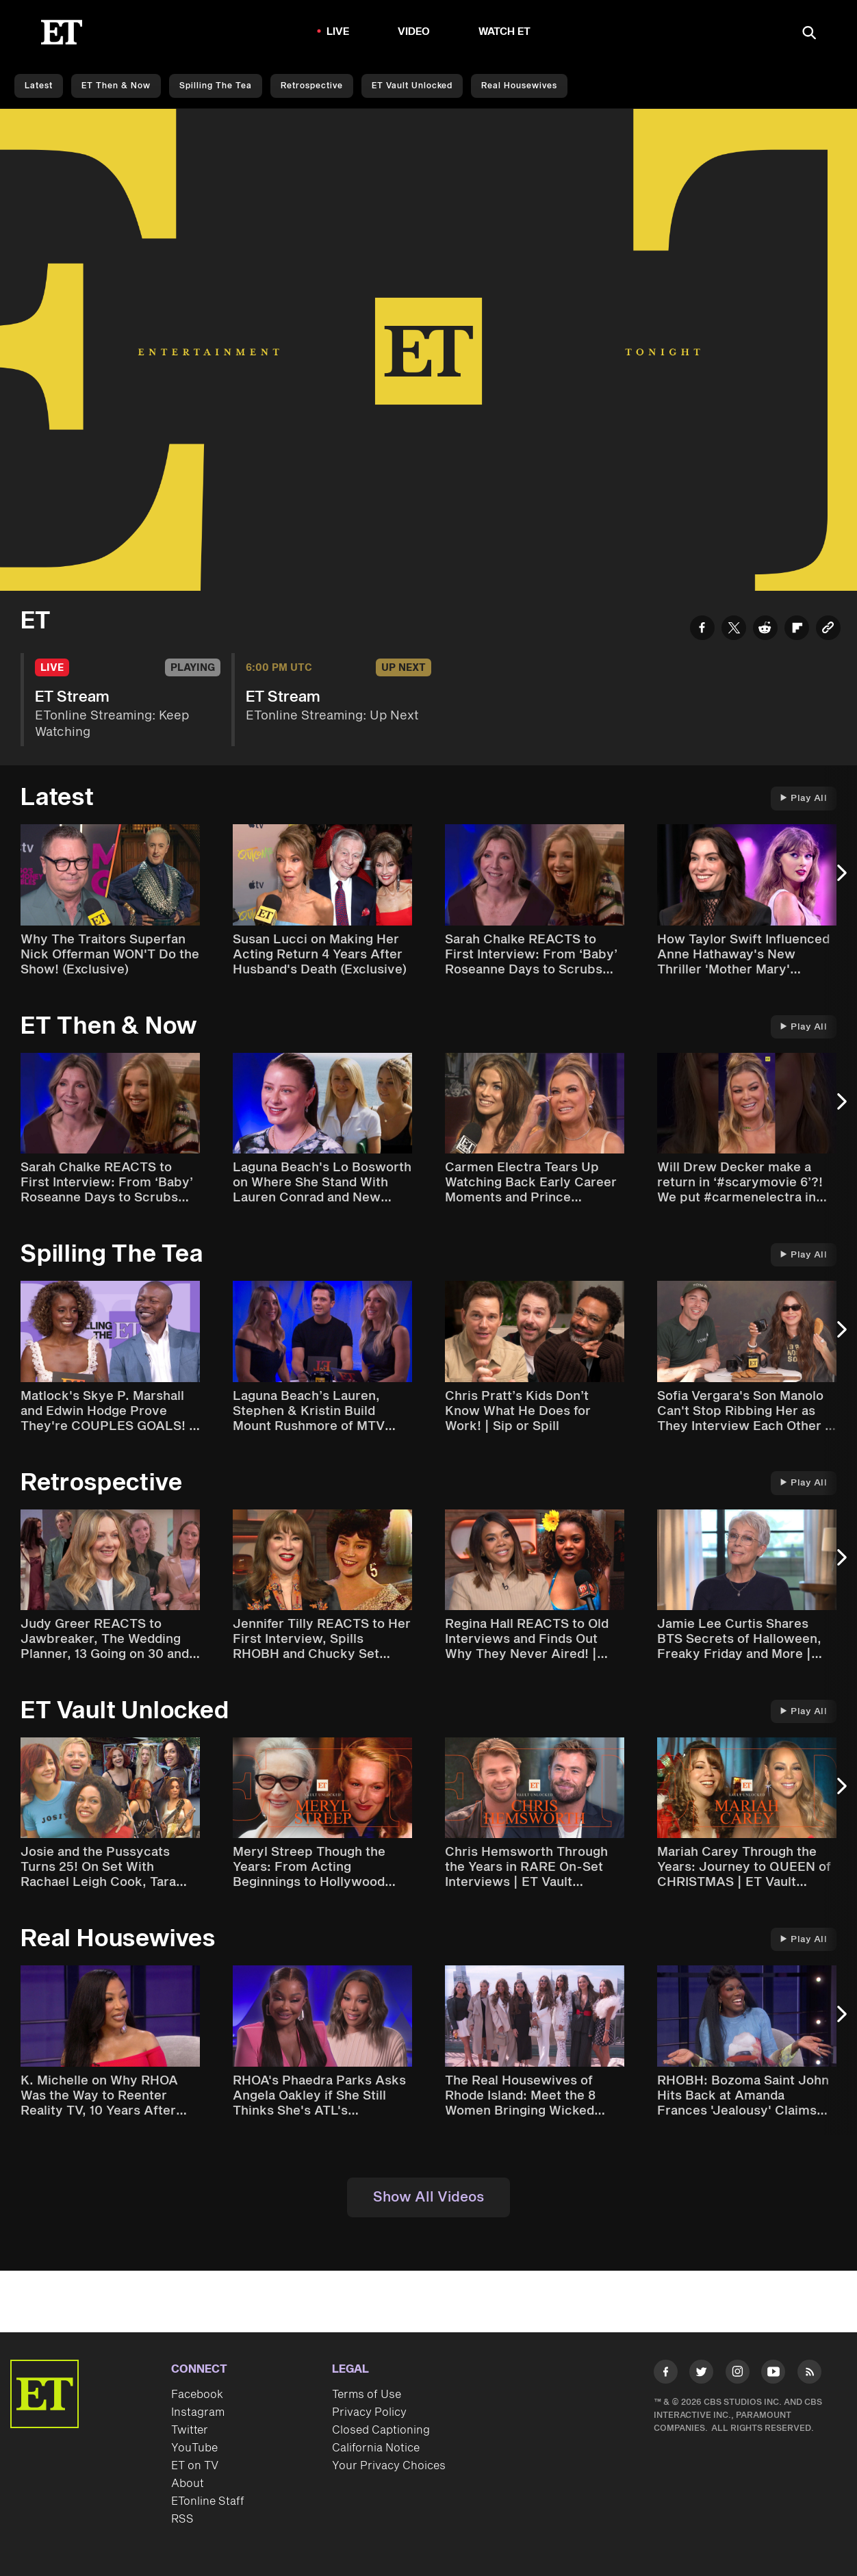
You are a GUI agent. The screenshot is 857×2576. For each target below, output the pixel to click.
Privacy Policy (369, 2412)
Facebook (197, 2394)
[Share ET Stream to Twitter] (733, 630)
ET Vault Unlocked (412, 85)
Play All (803, 798)
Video (414, 32)
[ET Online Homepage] (61, 32)
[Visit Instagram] (738, 2374)
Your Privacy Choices (389, 2466)
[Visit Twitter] (701, 2374)
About (187, 2483)
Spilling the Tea (215, 85)
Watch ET (504, 32)
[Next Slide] (840, 879)
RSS (182, 2519)
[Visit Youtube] (773, 2374)
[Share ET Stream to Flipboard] (796, 630)
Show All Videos (428, 2197)
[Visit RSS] (809, 2374)
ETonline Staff (207, 2501)
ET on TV (194, 2466)
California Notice (376, 2448)
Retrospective (312, 85)
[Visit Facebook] (666, 2374)
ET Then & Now (116, 85)
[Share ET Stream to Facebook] (702, 630)
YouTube (194, 2448)
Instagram (198, 2412)
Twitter (189, 2430)
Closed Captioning (381, 2430)
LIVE (338, 32)
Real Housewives (519, 85)
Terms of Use (366, 2394)
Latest (39, 85)
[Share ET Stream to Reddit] (765, 630)
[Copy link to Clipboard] (828, 630)
